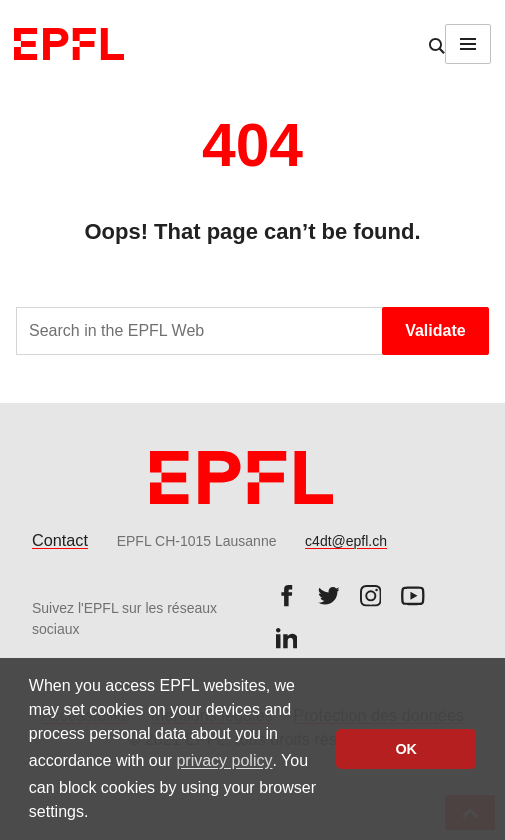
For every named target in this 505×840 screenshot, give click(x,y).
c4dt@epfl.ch (346, 541)
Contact (60, 540)
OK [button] (406, 749)
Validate (435, 330)
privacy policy (224, 760)
